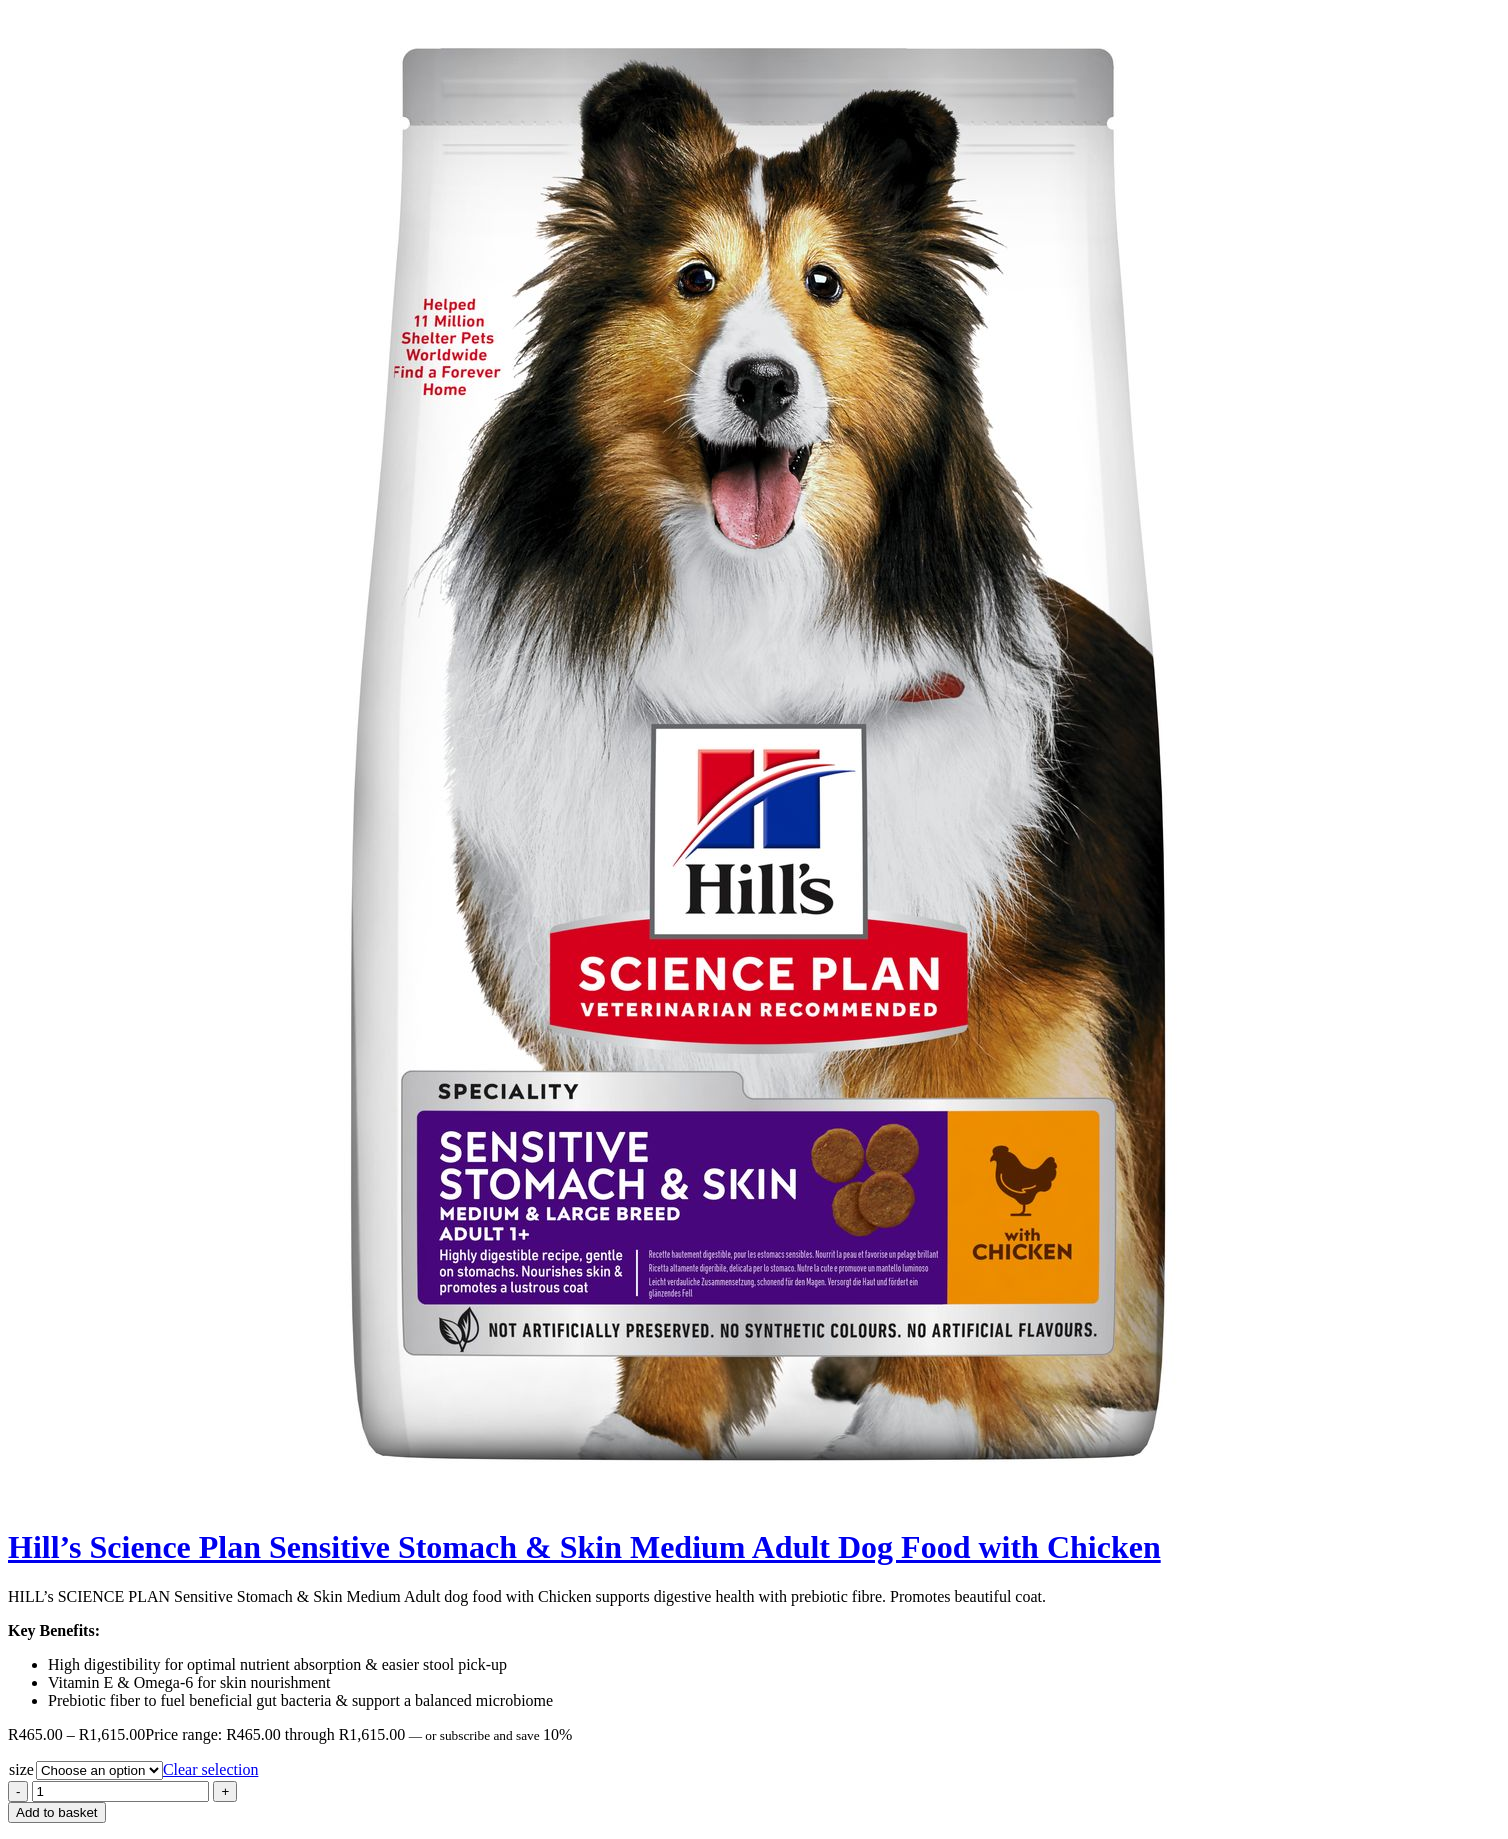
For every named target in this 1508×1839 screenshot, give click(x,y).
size (21, 1769)
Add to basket (57, 1812)
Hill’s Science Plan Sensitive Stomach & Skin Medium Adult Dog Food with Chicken (584, 1547)
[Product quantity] (120, 1791)
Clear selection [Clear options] (211, 1769)
